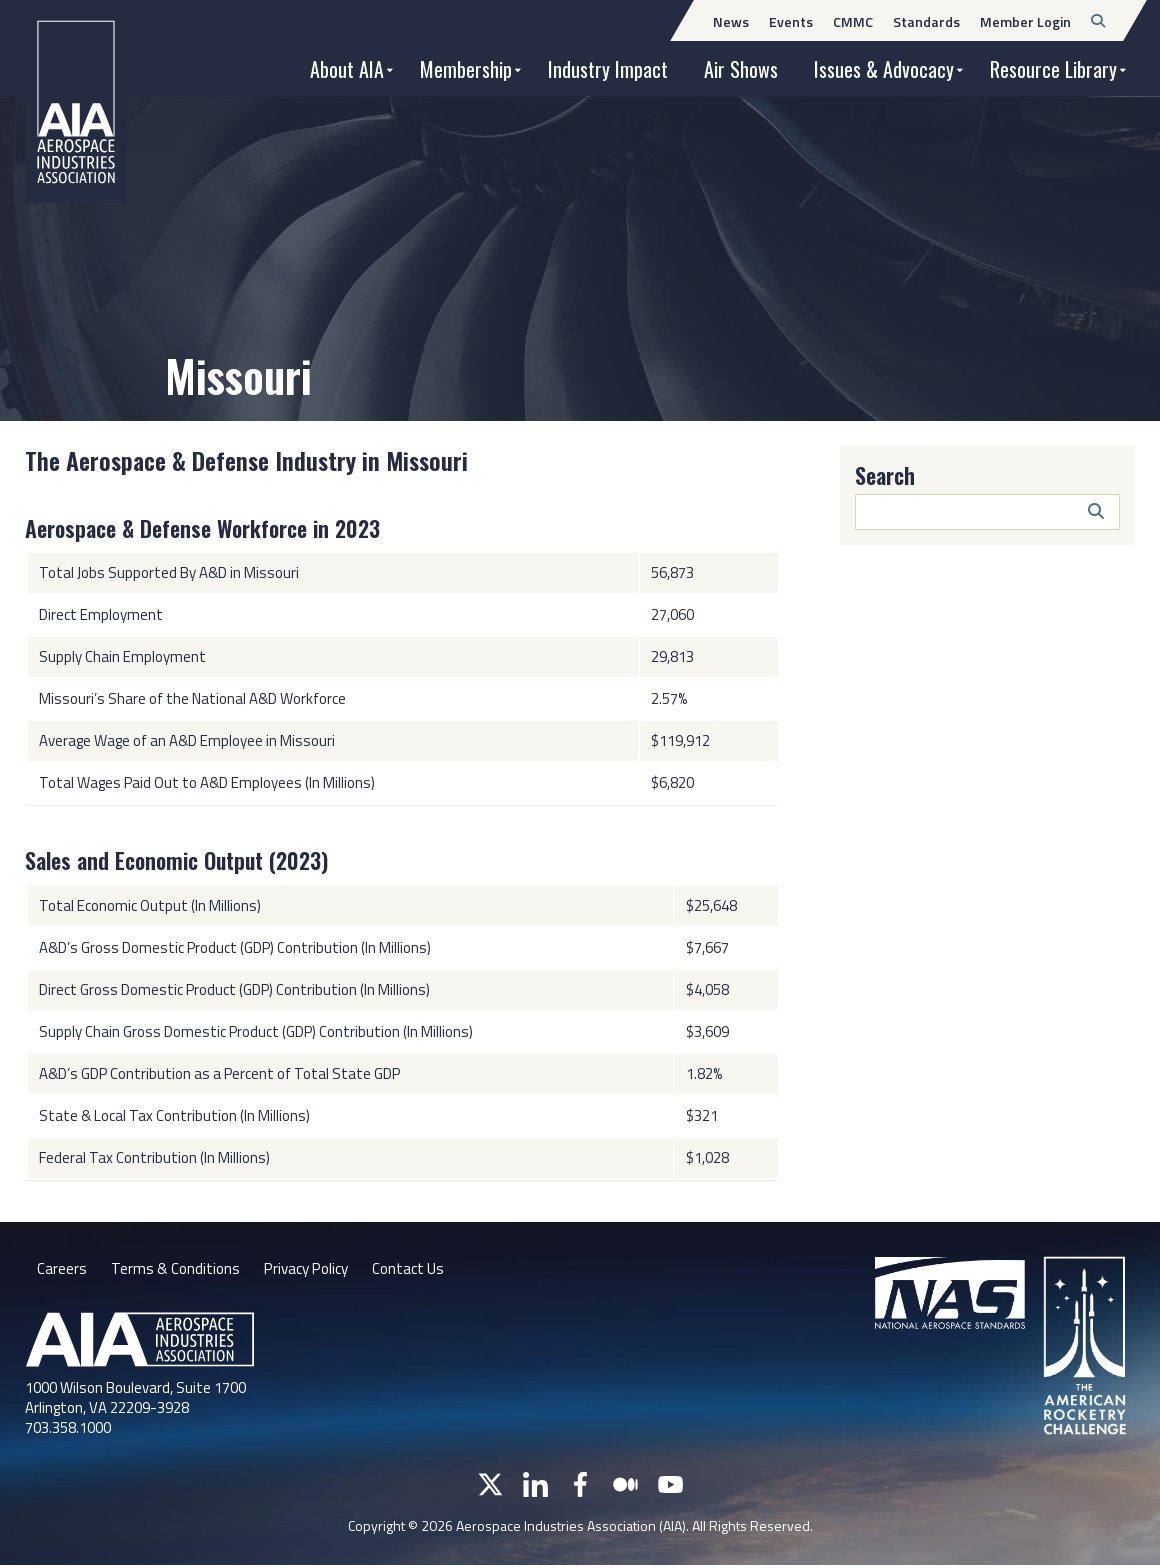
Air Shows (741, 69)
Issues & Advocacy (884, 69)
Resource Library (1053, 69)
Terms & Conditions (177, 1270)
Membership (466, 69)
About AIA (347, 69)
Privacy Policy (314, 1270)
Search (885, 475)
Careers (62, 1270)
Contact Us (423, 1270)
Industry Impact (608, 69)
